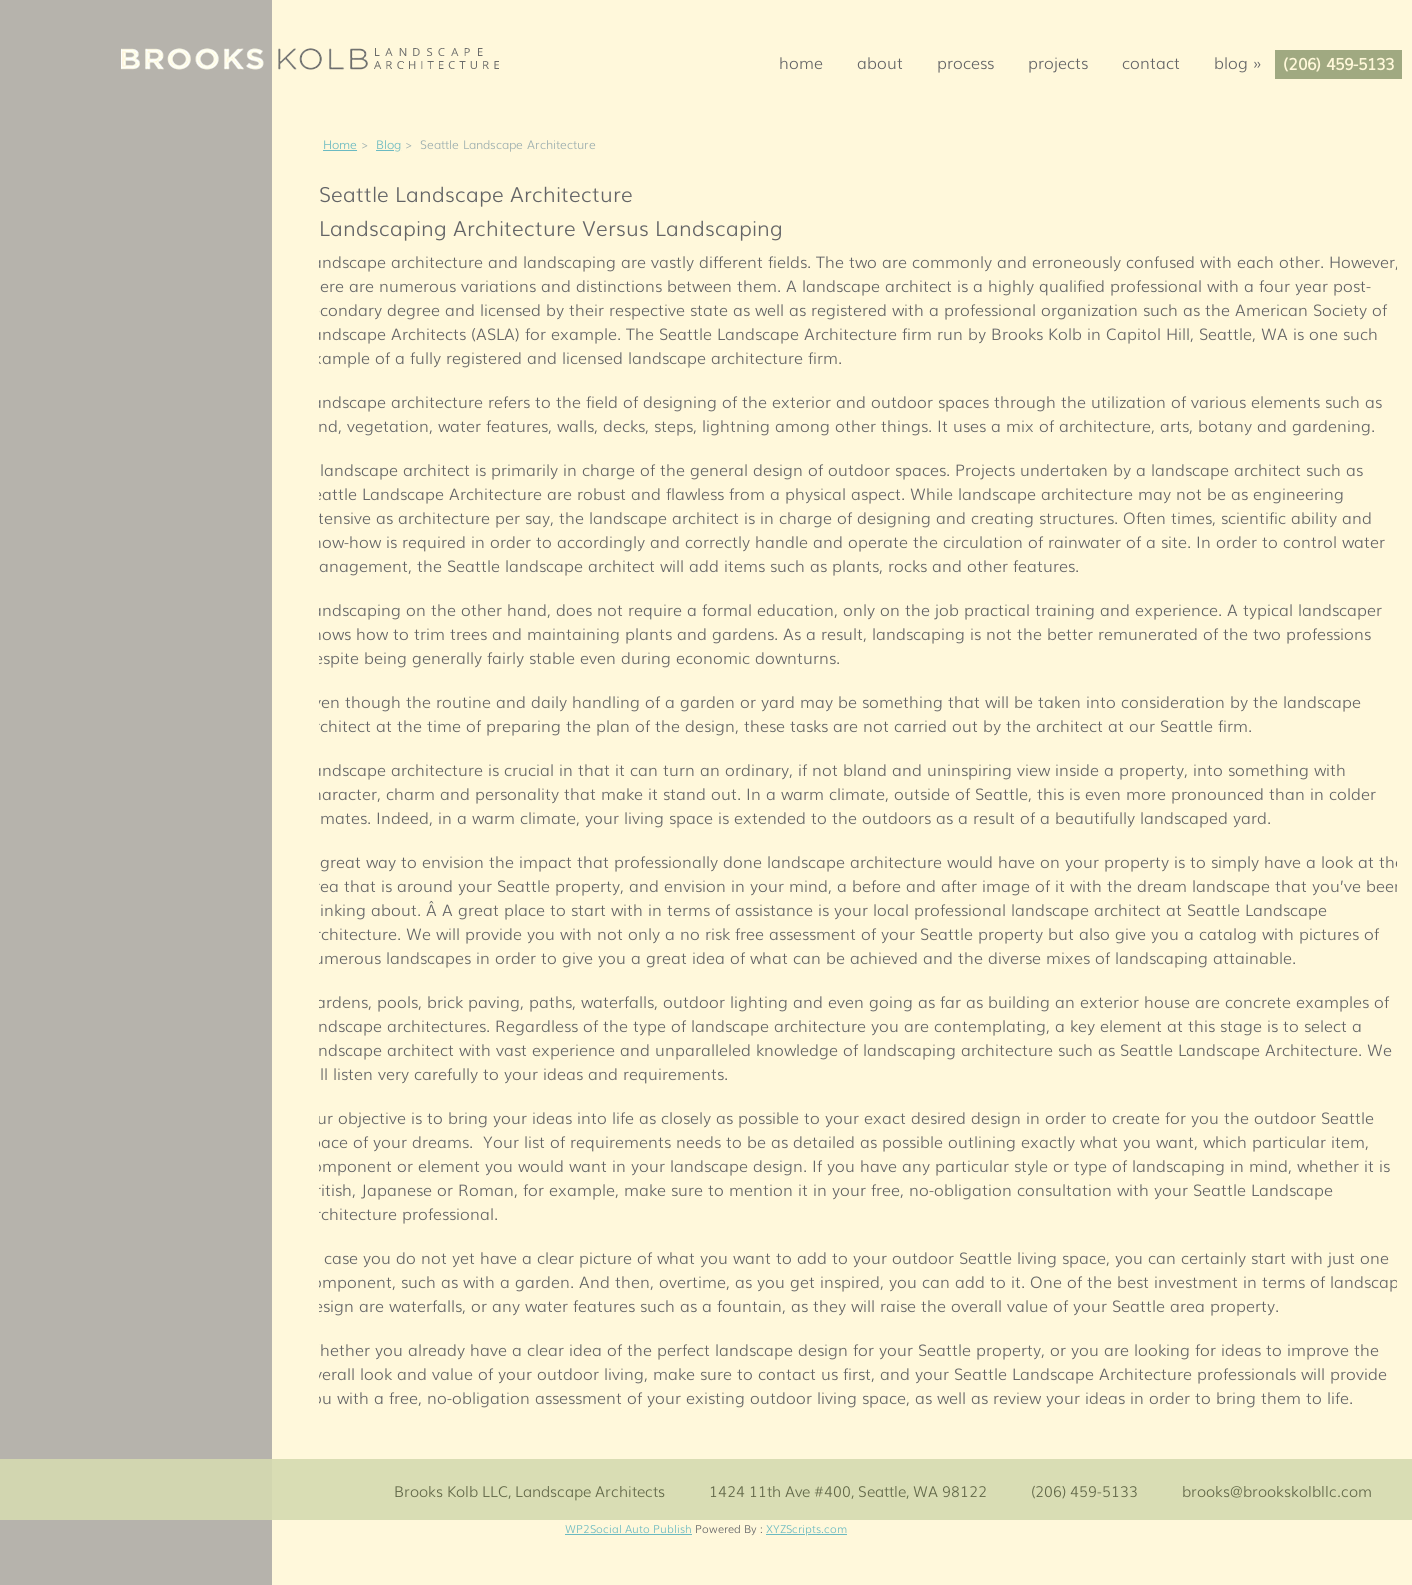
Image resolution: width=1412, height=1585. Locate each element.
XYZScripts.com (806, 1528)
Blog (1244, 62)
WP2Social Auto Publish (628, 1528)
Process (965, 62)
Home (801, 62)
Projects (1058, 62)
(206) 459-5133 (1338, 63)
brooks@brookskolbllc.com (1277, 1490)
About (880, 62)
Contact (1151, 62)
